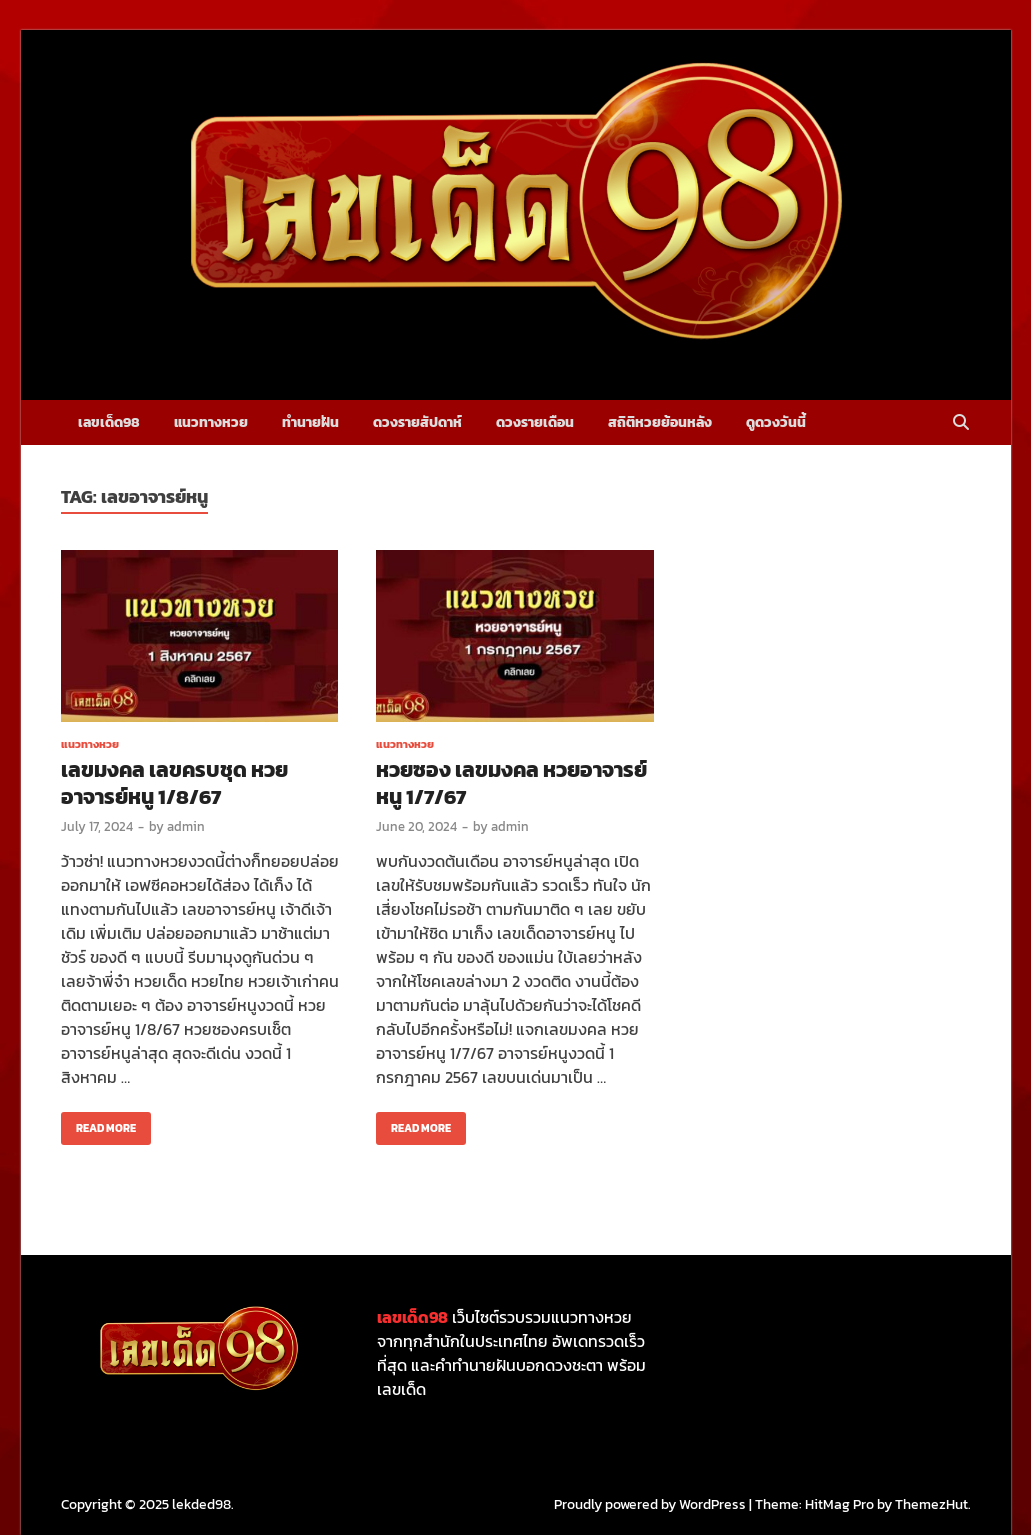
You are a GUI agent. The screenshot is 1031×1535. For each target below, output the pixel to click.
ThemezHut (931, 1504)
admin (186, 826)
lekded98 (201, 1504)
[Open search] (961, 423)
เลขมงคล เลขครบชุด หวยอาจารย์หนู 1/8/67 (174, 783)
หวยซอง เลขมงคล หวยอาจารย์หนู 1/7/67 (511, 783)
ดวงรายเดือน (535, 422)
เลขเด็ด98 (109, 422)
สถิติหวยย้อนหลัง (660, 422)
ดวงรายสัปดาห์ (417, 422)
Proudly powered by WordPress (650, 1504)
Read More (98, 1124)
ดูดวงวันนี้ (776, 422)
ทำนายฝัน (310, 422)
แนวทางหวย (211, 422)
